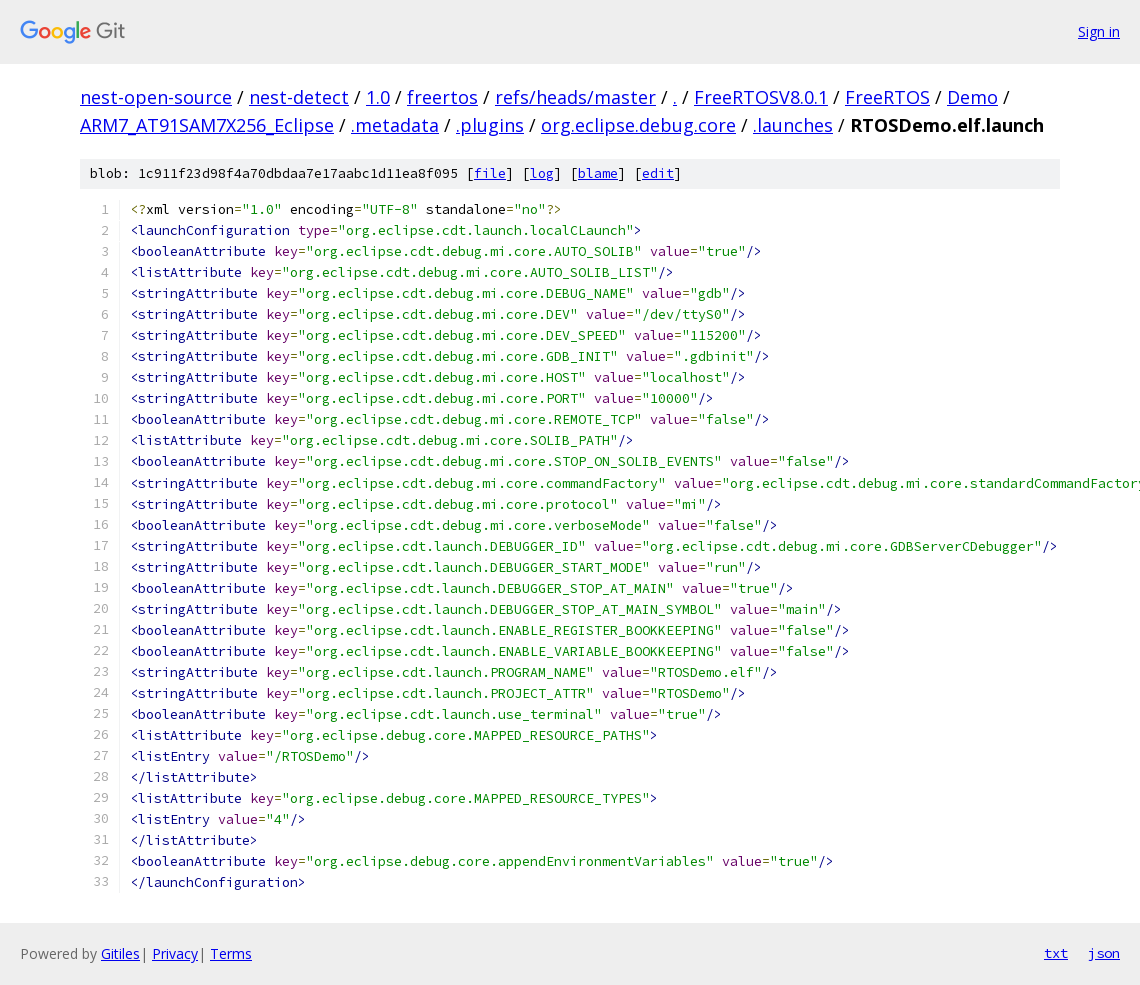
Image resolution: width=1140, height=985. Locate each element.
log (542, 173)
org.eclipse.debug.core (638, 125)
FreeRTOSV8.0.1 (761, 97)
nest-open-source (156, 97)
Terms (231, 953)
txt (1056, 953)
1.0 (378, 97)
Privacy (175, 953)
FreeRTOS (887, 97)
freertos (442, 97)
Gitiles (120, 953)
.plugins (490, 125)
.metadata (395, 125)
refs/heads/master (575, 97)
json (1104, 953)
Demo (972, 97)
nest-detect (299, 97)
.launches (793, 125)
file (490, 173)
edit (658, 173)
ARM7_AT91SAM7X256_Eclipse (207, 125)
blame (598, 173)
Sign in (1099, 31)
